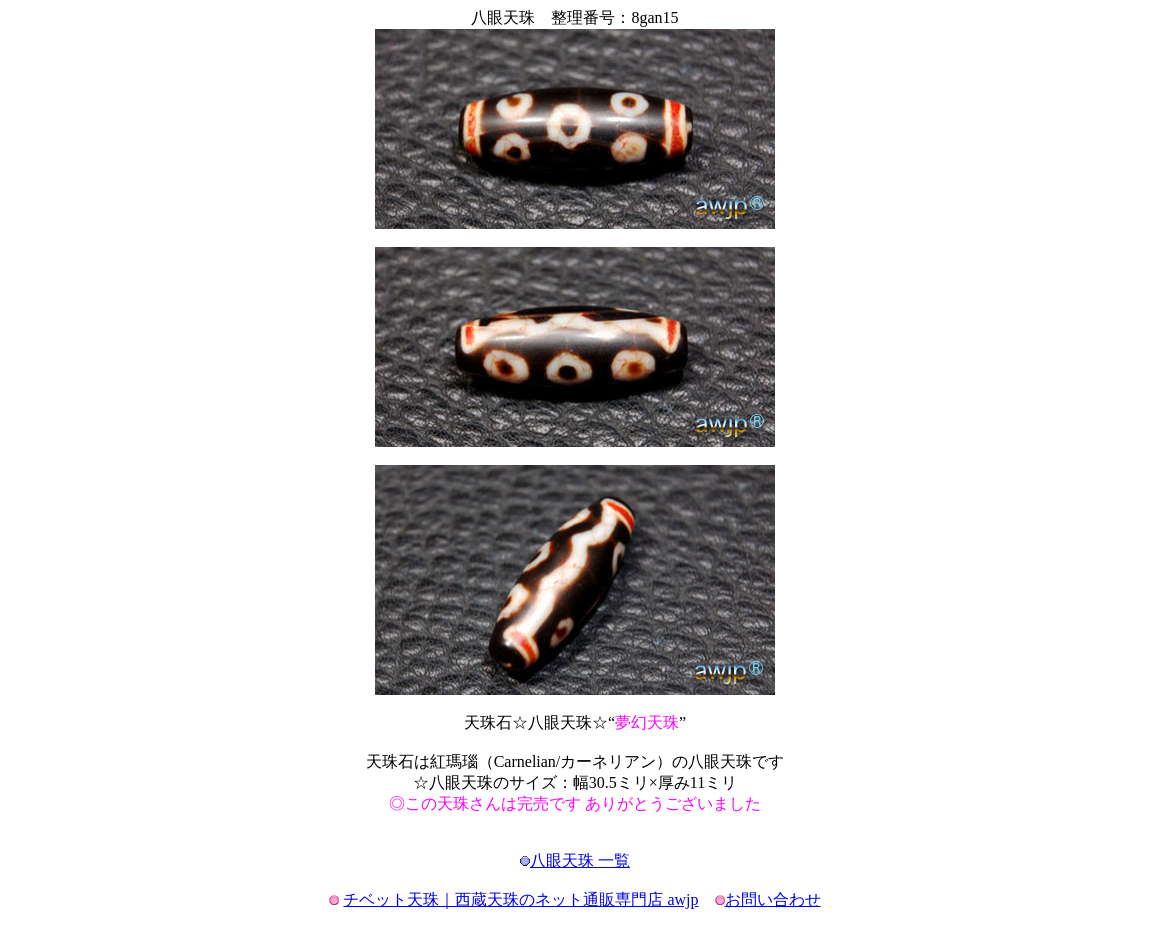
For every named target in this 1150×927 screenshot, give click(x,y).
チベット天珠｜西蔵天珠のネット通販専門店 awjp (520, 899)
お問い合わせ (773, 899)
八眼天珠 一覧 (580, 860)
